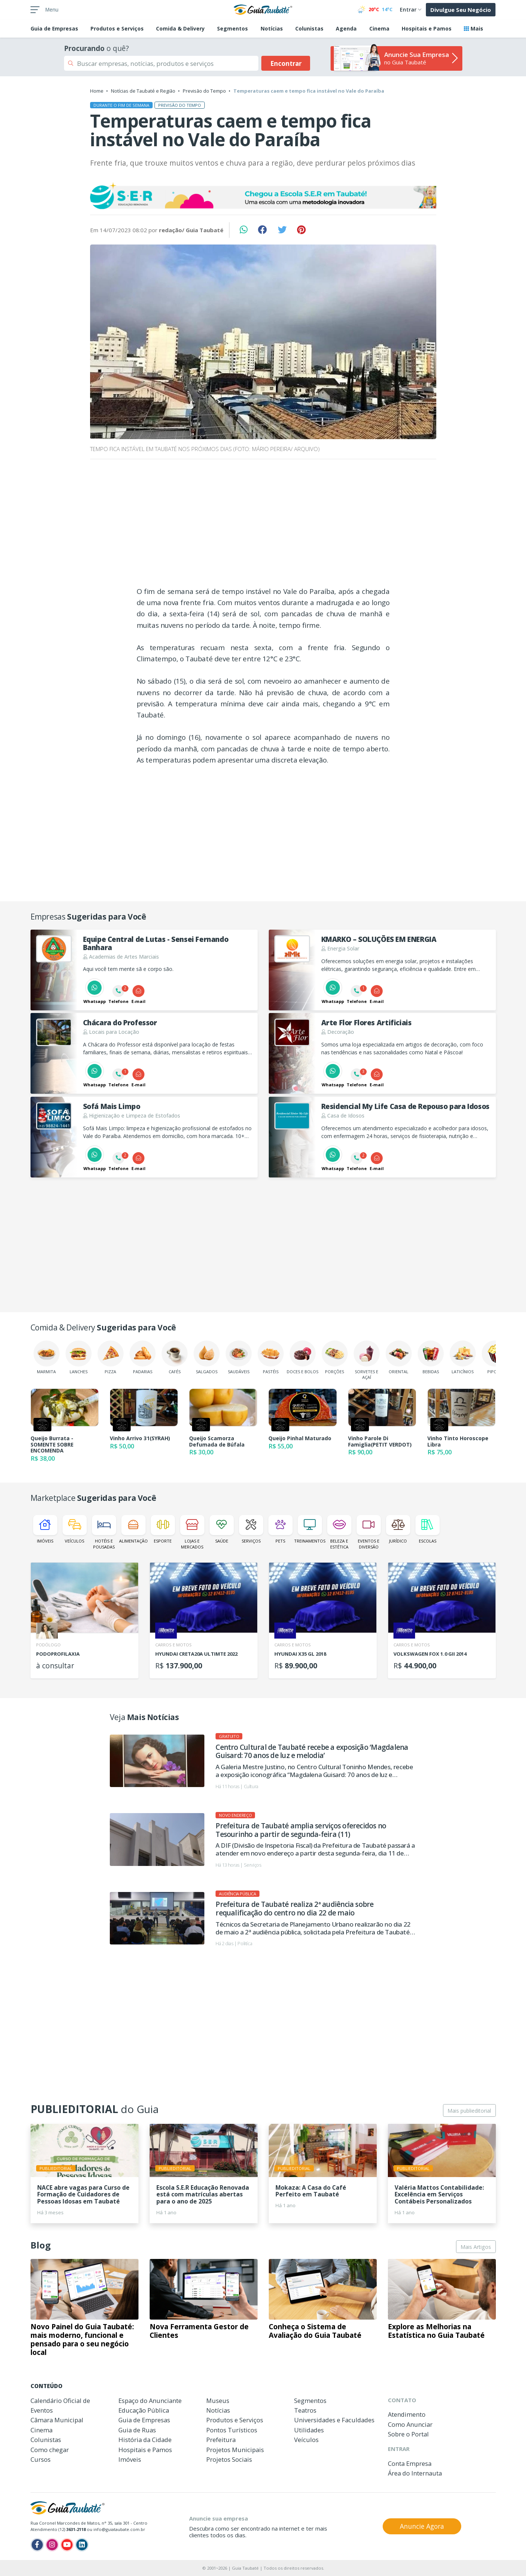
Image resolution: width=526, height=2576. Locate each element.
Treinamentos (310, 1529)
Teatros (305, 2410)
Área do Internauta (415, 2473)
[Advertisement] (263, 525)
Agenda (346, 28)
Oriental (399, 1357)
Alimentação (133, 1529)
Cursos (41, 2459)
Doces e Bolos (302, 1357)
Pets (280, 1529)
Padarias (143, 1357)
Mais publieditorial (469, 2110)
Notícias (272, 28)
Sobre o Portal (408, 2434)
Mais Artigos (475, 2246)
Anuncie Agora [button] (422, 2526)
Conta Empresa (409, 2463)
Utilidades (309, 2430)
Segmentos (232, 28)
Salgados (207, 1357)
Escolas (427, 1529)
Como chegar (50, 2449)
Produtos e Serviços (117, 28)
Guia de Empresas (144, 2420)
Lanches (79, 1357)
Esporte (163, 1529)
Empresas (54, 28)
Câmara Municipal (57, 2420)
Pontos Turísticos (231, 2430)
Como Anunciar (410, 2424)
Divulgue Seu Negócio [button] (460, 9)
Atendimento (406, 2414)
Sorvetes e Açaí (367, 1360)
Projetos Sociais (229, 2459)
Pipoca (495, 1357)
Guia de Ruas (137, 2430)
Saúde (222, 1529)
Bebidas (431, 1357)
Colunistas (309, 28)
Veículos (75, 1529)
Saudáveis (239, 1357)
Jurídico (398, 1529)
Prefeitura (221, 2439)
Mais (473, 28)
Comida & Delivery (180, 28)
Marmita (47, 1357)
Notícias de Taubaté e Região (143, 90)
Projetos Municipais (235, 2449)
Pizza (111, 1357)
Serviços (251, 1529)
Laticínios (463, 1357)
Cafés (175, 1357)
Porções (335, 1357)
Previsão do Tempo (204, 90)
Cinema (379, 28)
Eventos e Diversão (369, 1532)
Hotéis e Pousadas (104, 1532)
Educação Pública (143, 2410)
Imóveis (45, 1529)
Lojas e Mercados (192, 1532)
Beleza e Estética (339, 1532)
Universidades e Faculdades (334, 2420)
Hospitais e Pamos (427, 28)
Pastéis (271, 1357)
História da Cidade (145, 2439)
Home (96, 90)
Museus (217, 2400)
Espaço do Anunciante (150, 2400)
